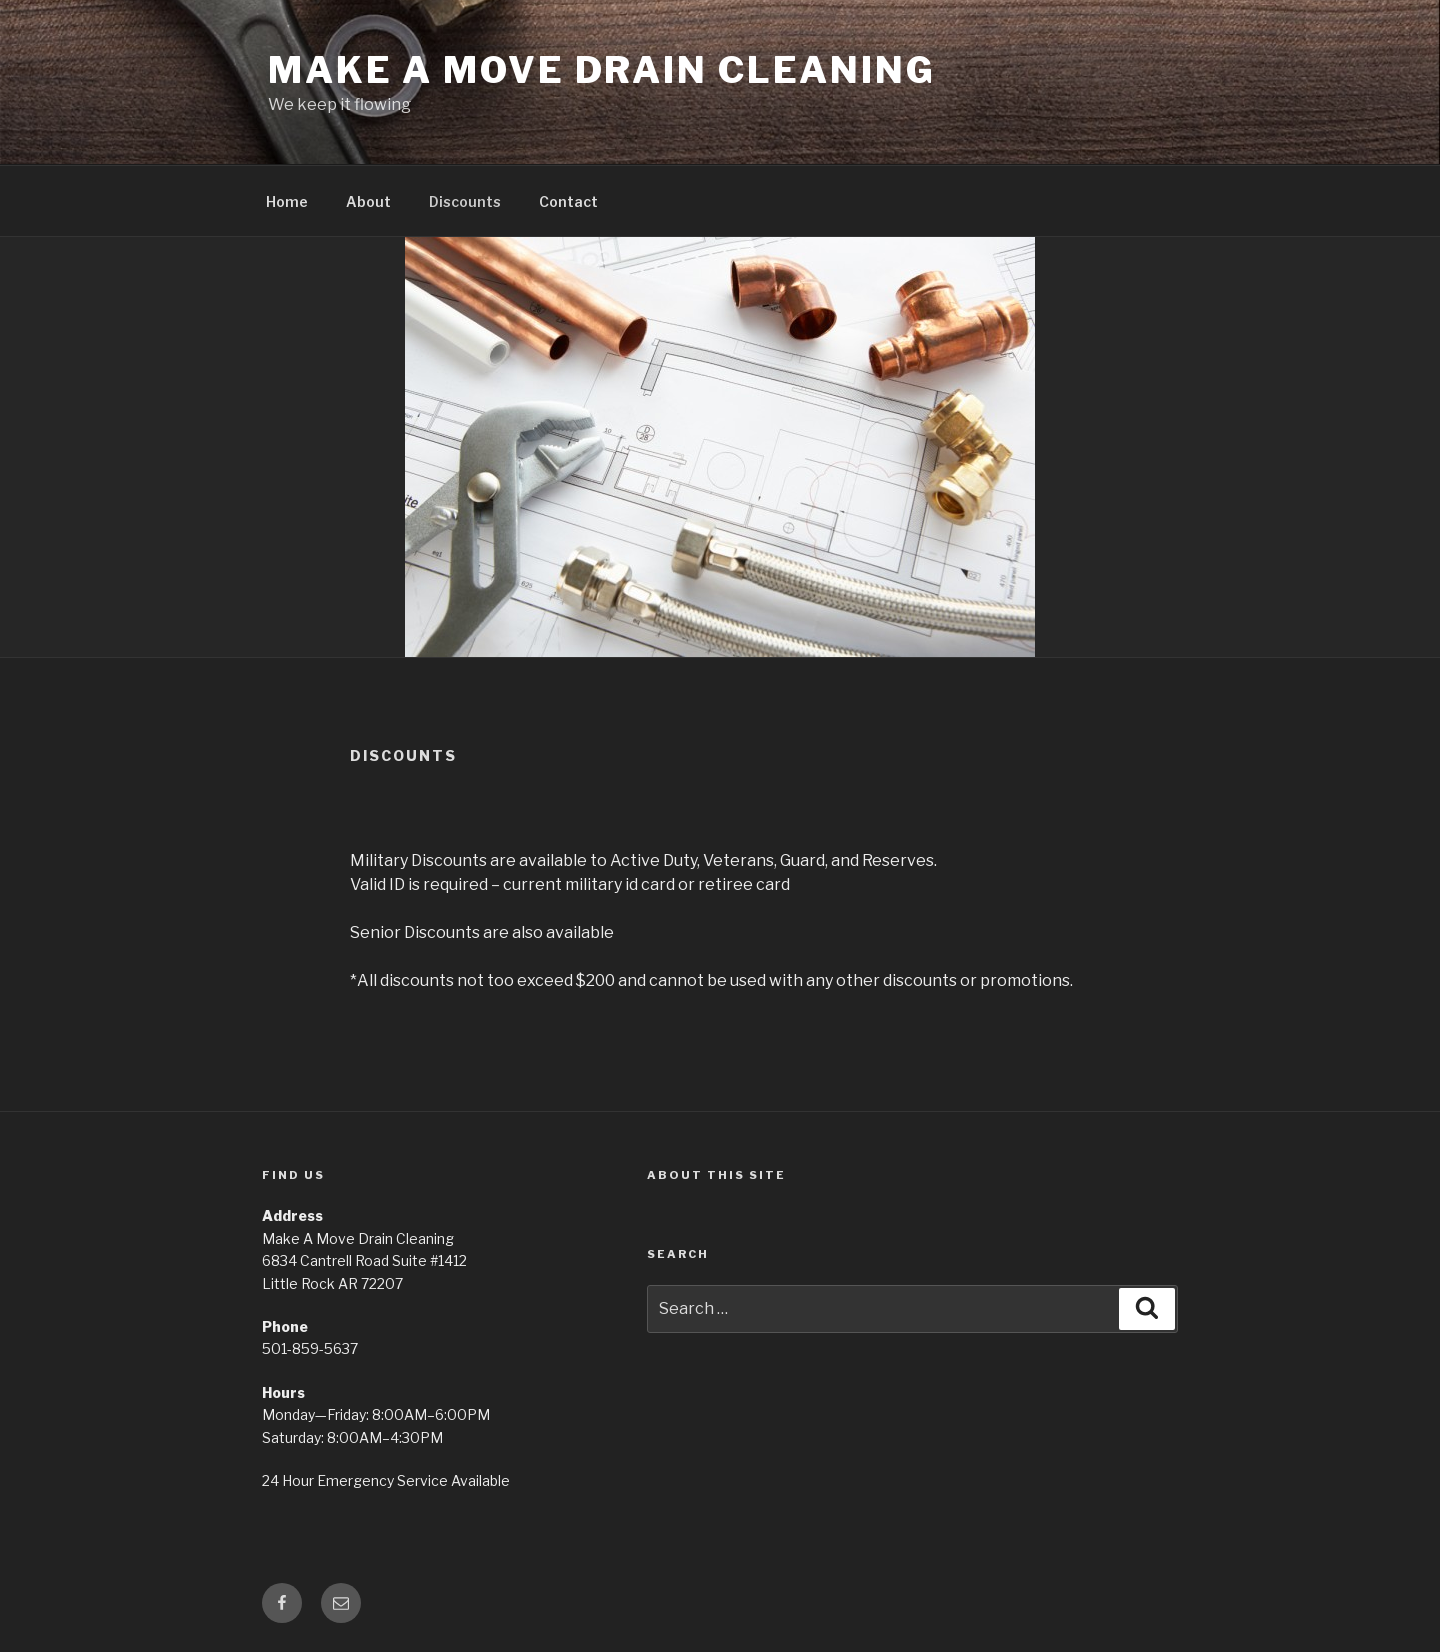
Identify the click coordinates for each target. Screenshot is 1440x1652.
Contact (568, 201)
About (368, 201)
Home (287, 201)
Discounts (465, 201)
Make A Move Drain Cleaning (602, 70)
